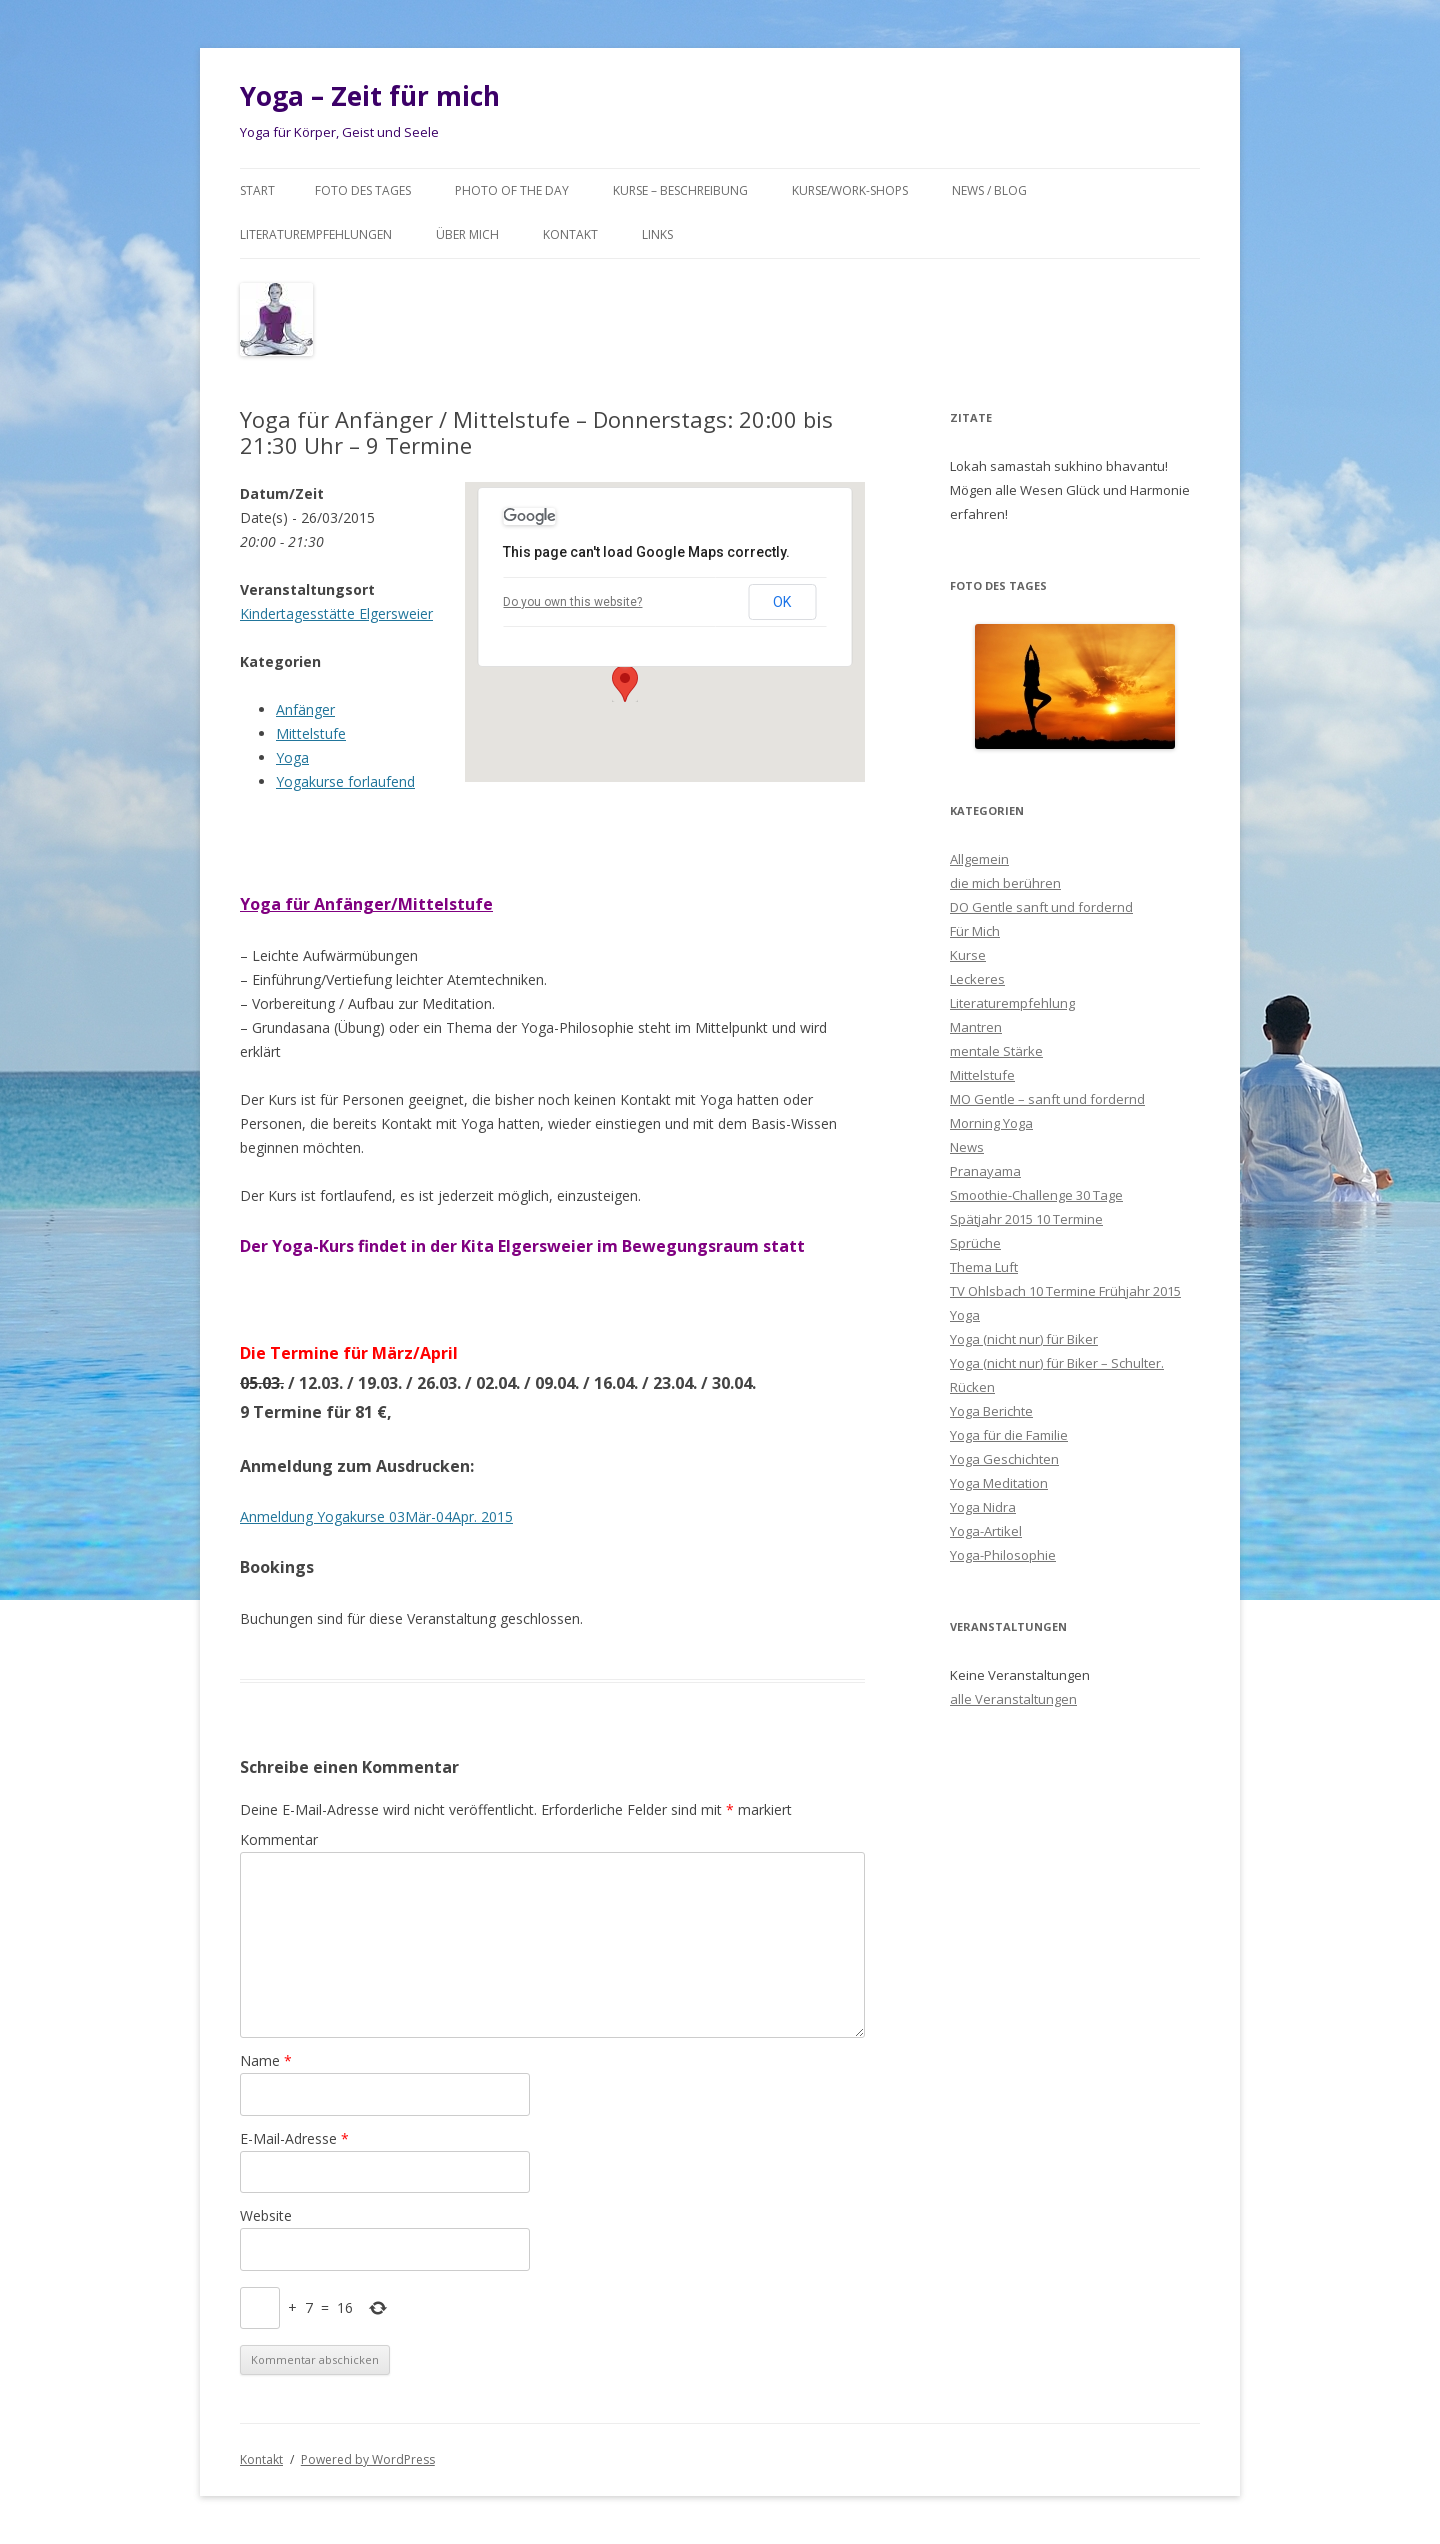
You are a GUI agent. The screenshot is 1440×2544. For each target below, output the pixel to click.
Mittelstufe (311, 733)
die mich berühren (1005, 883)
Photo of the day (512, 190)
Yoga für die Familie (1009, 1435)
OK (782, 602)
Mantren (976, 1027)
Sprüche (975, 1243)
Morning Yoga (991, 1123)
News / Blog (989, 190)
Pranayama (985, 1171)
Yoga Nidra (983, 1507)
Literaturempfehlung (1012, 1003)
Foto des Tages (363, 190)
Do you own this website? (572, 602)
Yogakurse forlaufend (345, 781)
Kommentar (279, 1839)
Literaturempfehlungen (316, 234)
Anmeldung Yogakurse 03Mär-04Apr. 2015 (376, 1516)
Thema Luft (984, 1267)
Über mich (467, 234)
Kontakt (570, 234)
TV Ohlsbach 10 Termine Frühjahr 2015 (1065, 1291)
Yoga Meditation (999, 1483)
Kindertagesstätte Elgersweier (336, 613)
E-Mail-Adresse (294, 2138)
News (967, 1147)
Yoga (292, 757)
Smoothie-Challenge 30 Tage (1036, 1195)
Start (257, 190)
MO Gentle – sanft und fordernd (1047, 1099)
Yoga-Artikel (986, 1531)
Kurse (968, 955)
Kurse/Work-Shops (850, 190)
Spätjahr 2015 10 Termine (1026, 1219)
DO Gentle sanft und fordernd (1041, 907)
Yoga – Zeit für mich (370, 96)
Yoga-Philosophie (1003, 1555)
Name (266, 2060)
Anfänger (305, 709)
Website (266, 2215)
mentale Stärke (996, 1051)
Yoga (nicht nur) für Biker (1024, 1339)
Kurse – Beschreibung (680, 190)
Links (657, 234)
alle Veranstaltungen (1013, 1699)
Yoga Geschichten (1004, 1459)
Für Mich (975, 931)
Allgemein (979, 859)
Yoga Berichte (991, 1411)
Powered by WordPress (368, 2459)
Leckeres (977, 979)
